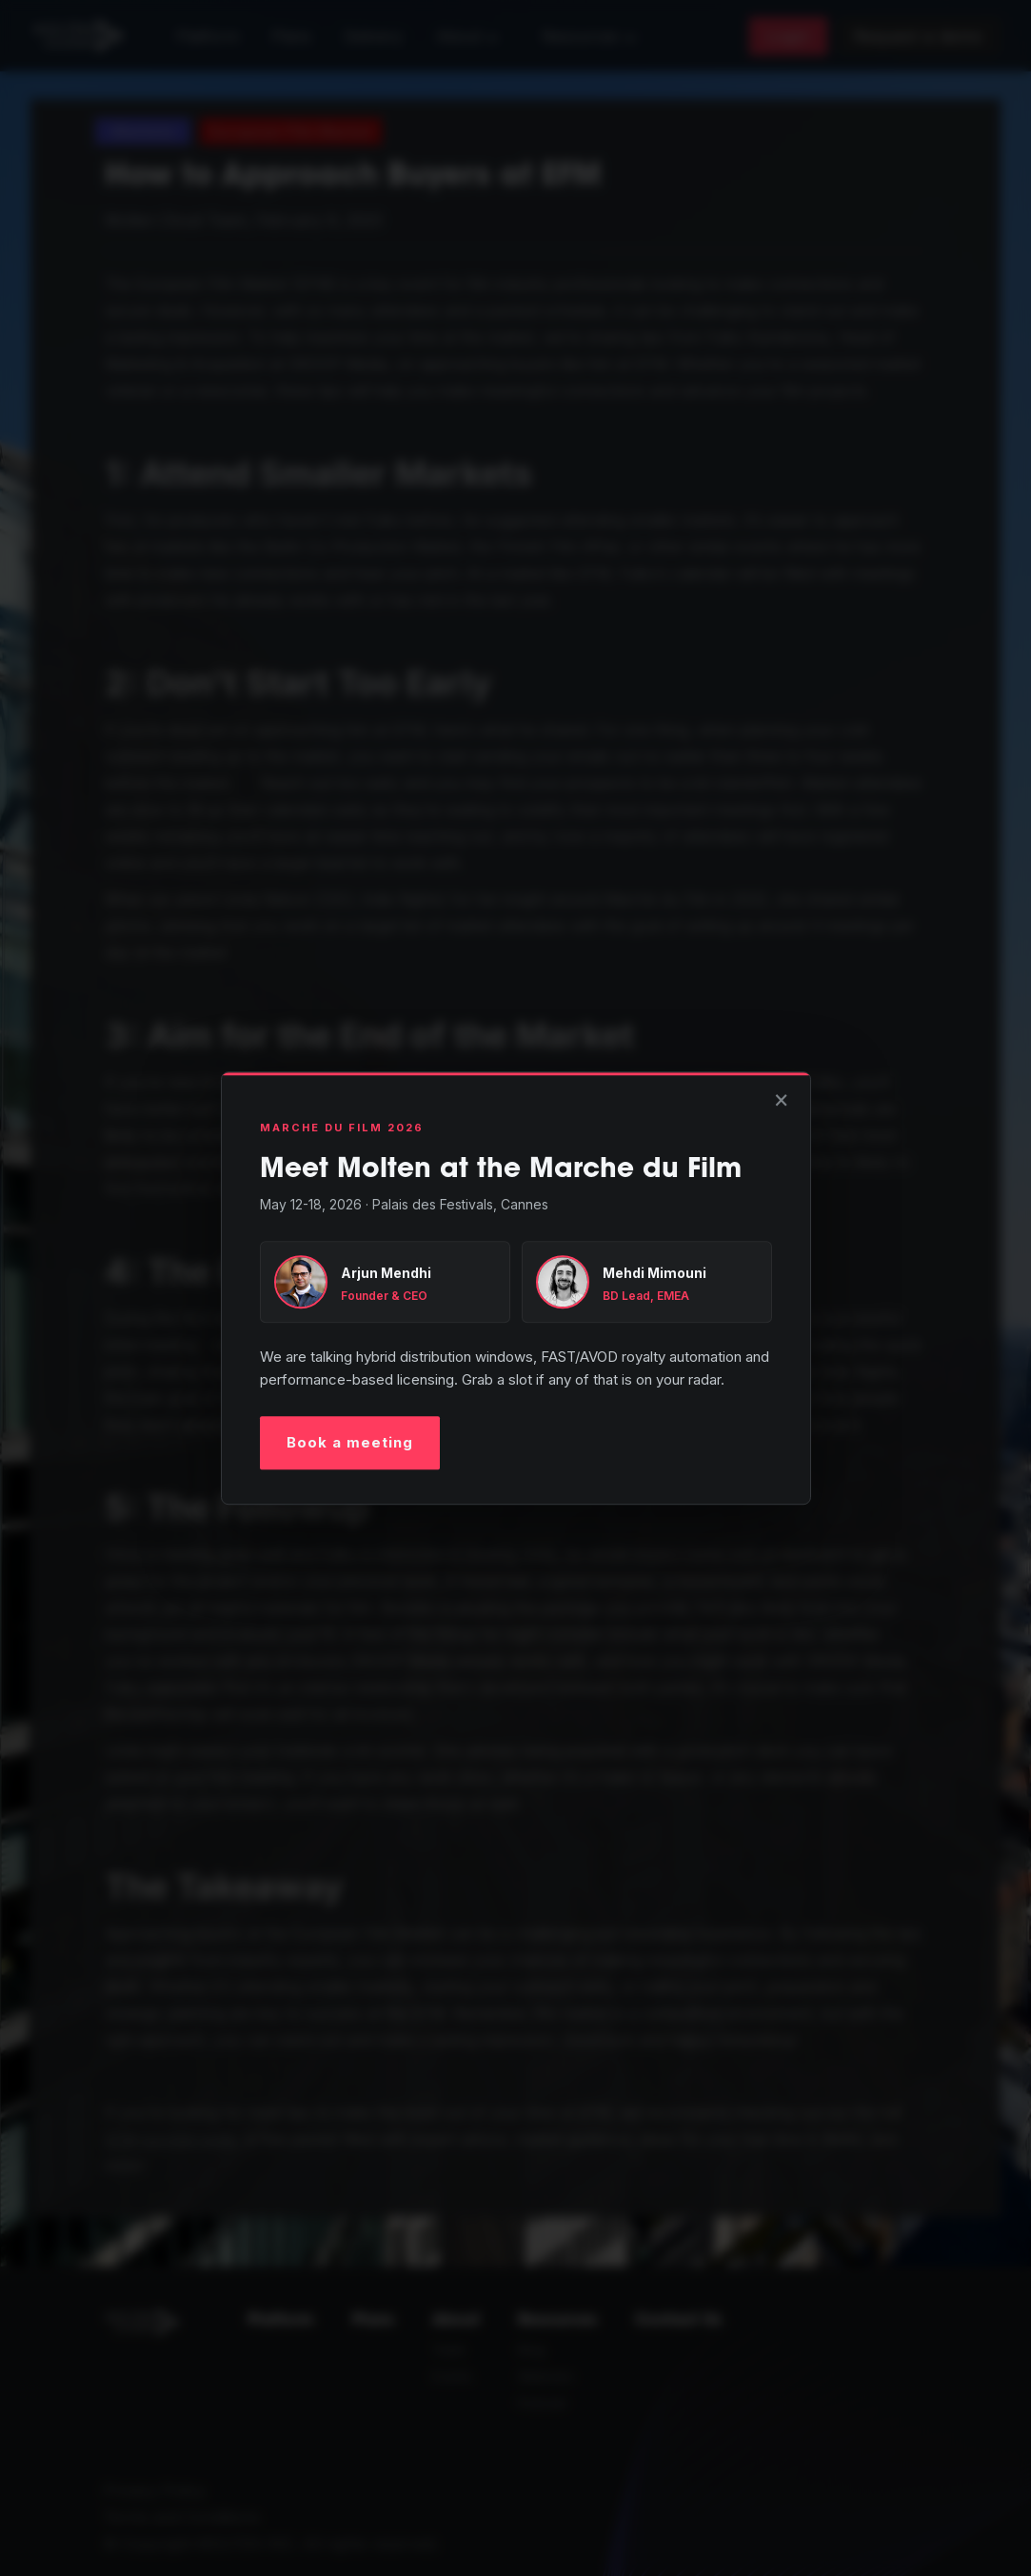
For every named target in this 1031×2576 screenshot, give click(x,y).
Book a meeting (350, 1442)
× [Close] (781, 1098)
